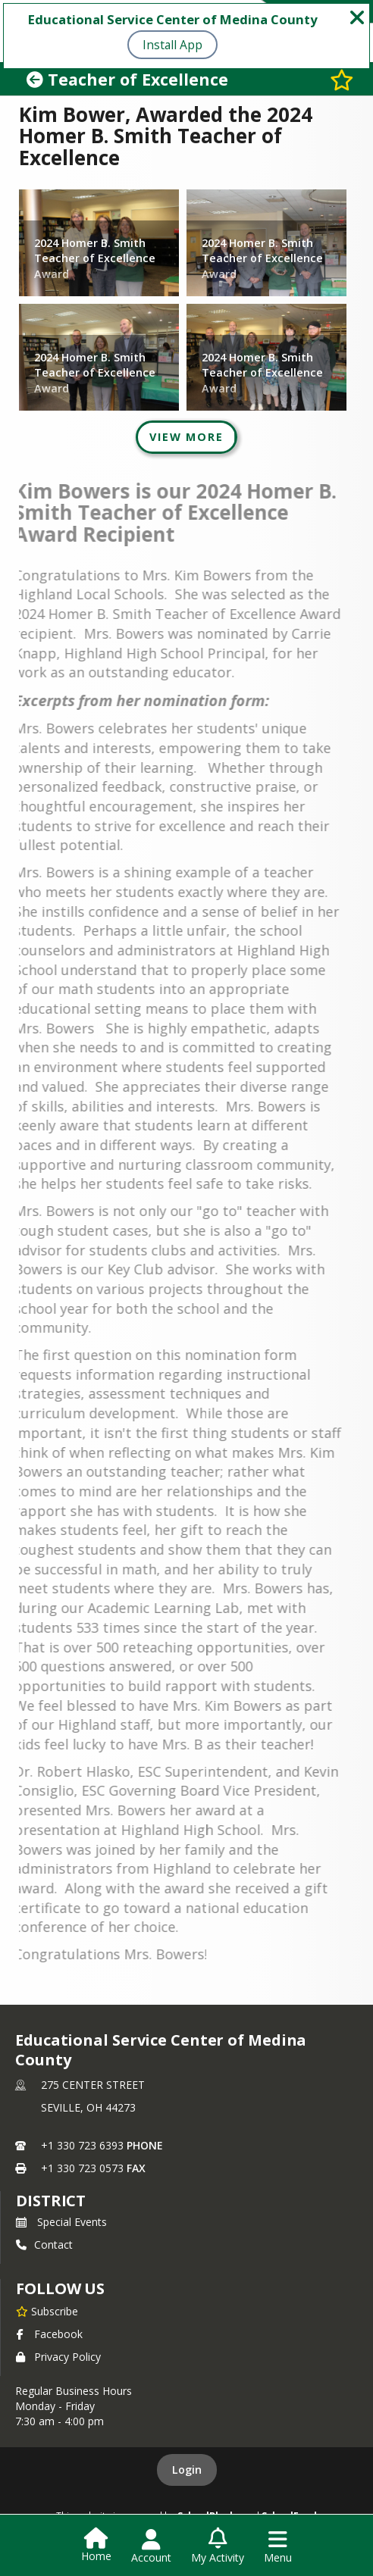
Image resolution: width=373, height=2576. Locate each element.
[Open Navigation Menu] (278, 2546)
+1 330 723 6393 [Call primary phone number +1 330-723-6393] (82, 2145)
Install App (172, 44)
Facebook (49, 2334)
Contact (44, 2244)
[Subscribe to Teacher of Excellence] (342, 79)
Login (187, 2469)
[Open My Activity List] (217, 2546)
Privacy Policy (58, 2356)
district (51, 2200)
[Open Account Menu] (151, 2546)
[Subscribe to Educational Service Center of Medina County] (47, 2310)
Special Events (61, 2222)
